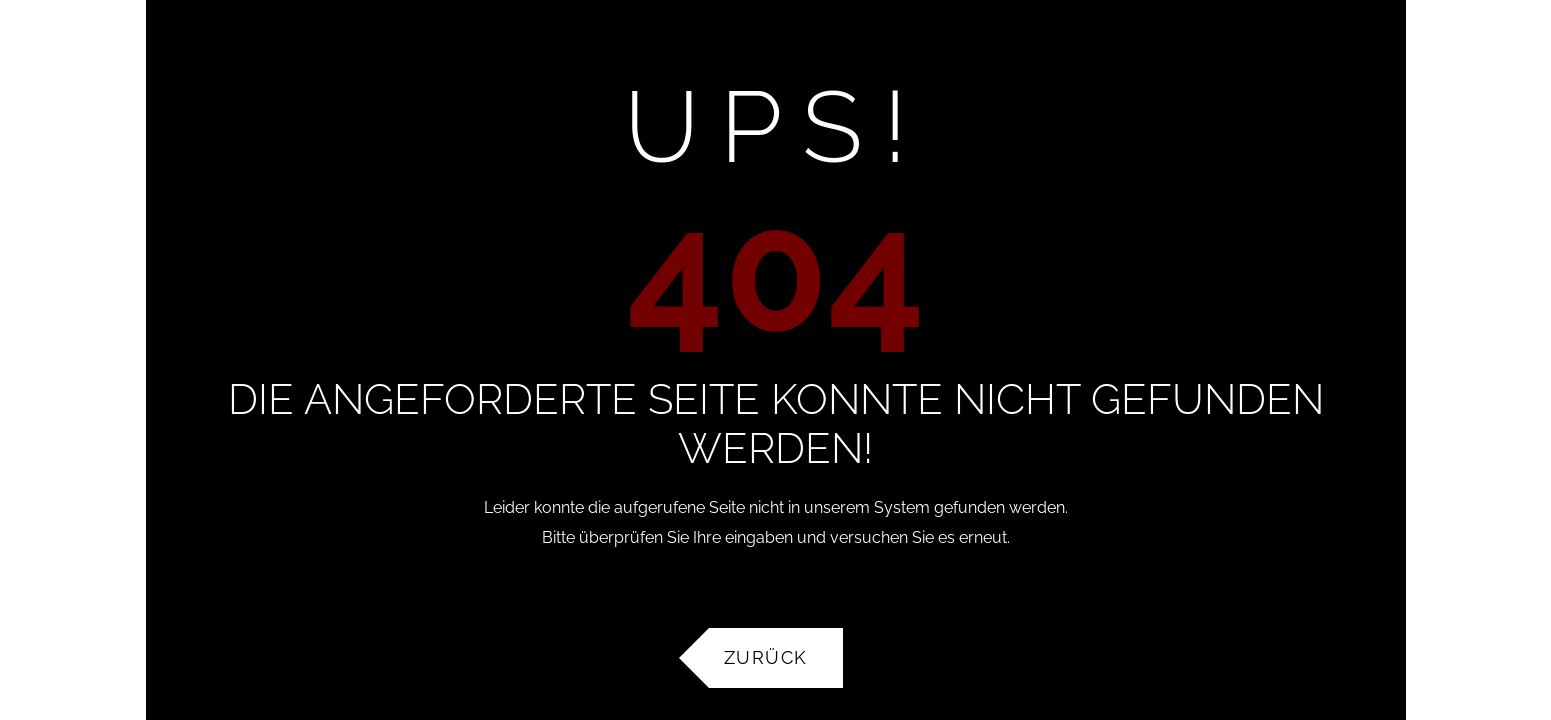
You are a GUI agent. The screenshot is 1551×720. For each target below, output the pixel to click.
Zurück (766, 657)
